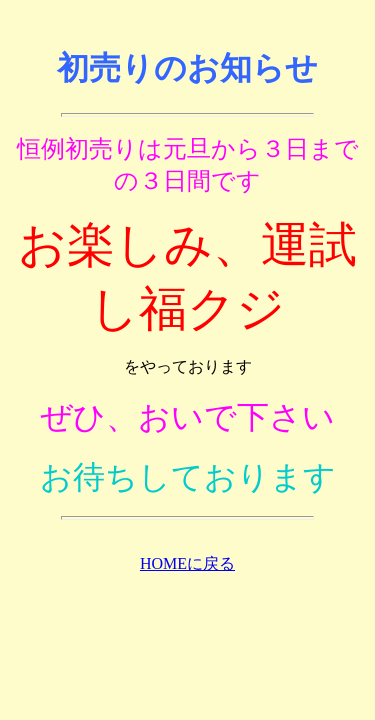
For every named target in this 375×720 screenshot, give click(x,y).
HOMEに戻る (187, 563)
